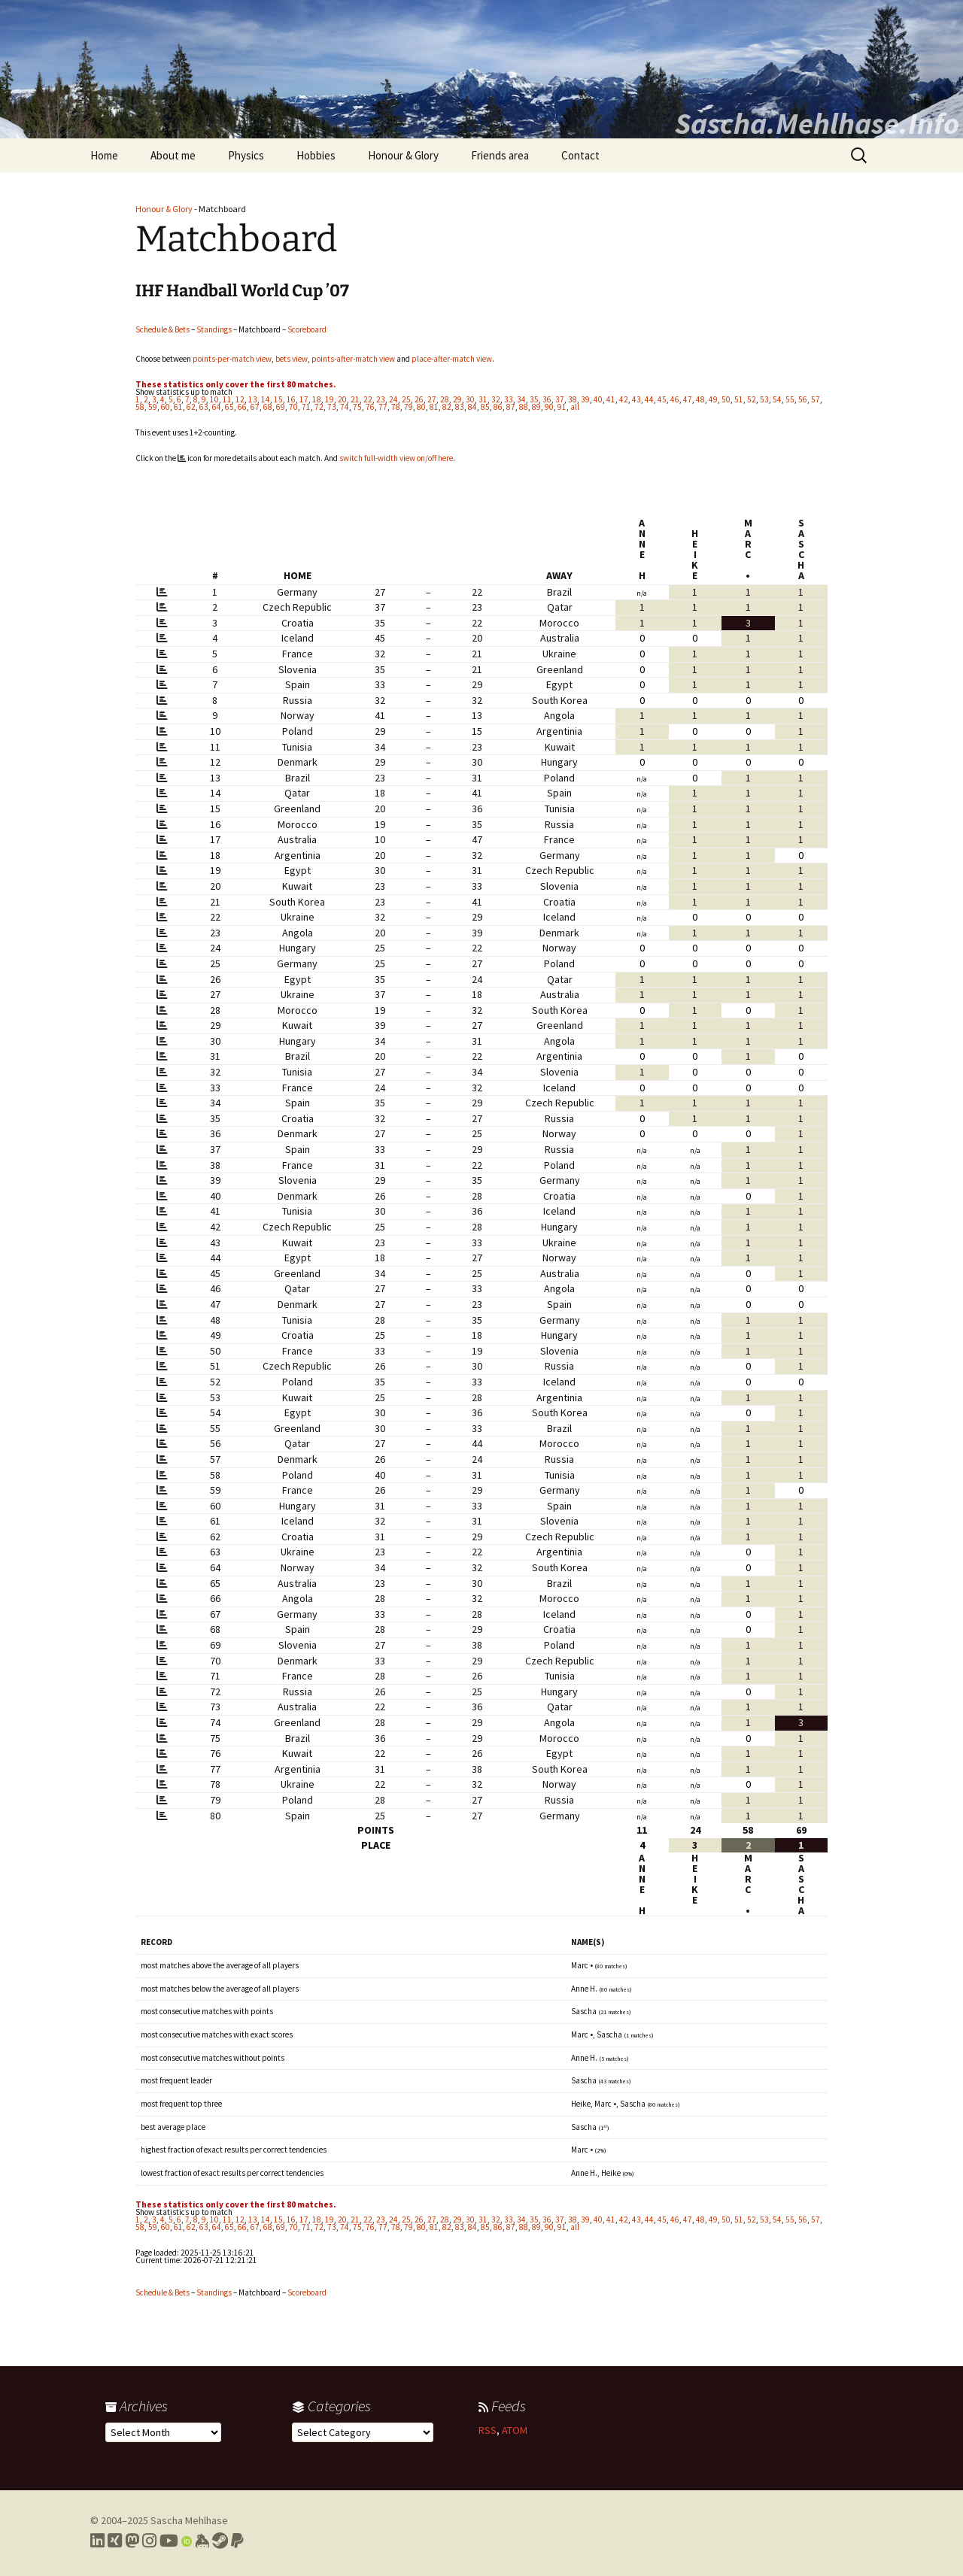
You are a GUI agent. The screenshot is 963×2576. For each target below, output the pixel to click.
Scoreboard (307, 329)
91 (562, 407)
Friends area (500, 155)
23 (380, 399)
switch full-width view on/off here (396, 458)
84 (472, 407)
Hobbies (316, 155)
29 (457, 399)
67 (255, 407)
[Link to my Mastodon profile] (132, 2540)
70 (293, 407)
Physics (246, 155)
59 (152, 407)
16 (291, 399)
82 (446, 407)
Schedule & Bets (162, 329)
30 (470, 399)
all (574, 407)
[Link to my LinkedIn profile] (97, 2540)
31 (483, 399)
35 (534, 399)
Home (104, 155)
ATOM (514, 2430)
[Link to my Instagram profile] (149, 2540)
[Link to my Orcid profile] (186, 2540)
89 (536, 407)
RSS (487, 2430)
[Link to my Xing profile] (115, 2540)
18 (316, 399)
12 (240, 399)
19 (329, 399)
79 (408, 407)
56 (802, 399)
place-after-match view (452, 358)
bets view (291, 358)
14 (265, 399)
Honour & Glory (403, 155)
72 (319, 407)
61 (178, 407)
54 (777, 399)
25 (406, 399)
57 (815, 399)
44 (649, 399)
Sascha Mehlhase (189, 2520)
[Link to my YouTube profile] (168, 2540)
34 (521, 399)
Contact (580, 155)
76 (370, 407)
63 (203, 407)
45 (662, 399)
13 (252, 399)
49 (713, 399)
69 (280, 407)
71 (306, 407)
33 (508, 399)
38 (572, 399)
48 (700, 399)
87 (510, 407)
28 (444, 399)
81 (434, 407)
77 (382, 407)
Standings (214, 329)
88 (523, 407)
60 (165, 407)
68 (267, 407)
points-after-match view (353, 358)
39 (585, 399)
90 (549, 407)
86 (498, 407)
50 (726, 399)
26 (419, 399)
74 (344, 407)
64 (216, 407)
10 (214, 399)
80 (421, 407)
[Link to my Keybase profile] (202, 2540)
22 (367, 399)
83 (459, 407)
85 (485, 407)
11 (227, 399)
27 (431, 399)
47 (687, 399)
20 (342, 399)
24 (393, 399)
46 (674, 399)
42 (623, 399)
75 (357, 407)
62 (191, 407)
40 (598, 399)
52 (751, 399)
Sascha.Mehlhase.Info (817, 123)
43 (636, 399)
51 (738, 399)
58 (139, 407)
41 (610, 399)
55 (789, 399)
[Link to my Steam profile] (220, 2540)
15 (278, 399)
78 (395, 407)
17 (303, 399)
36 (546, 399)
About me (173, 155)
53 (764, 399)
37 (559, 399)
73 (331, 407)
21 (355, 399)
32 (495, 399)
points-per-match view (232, 358)
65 (229, 407)
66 (242, 407)
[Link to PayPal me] (237, 2540)
